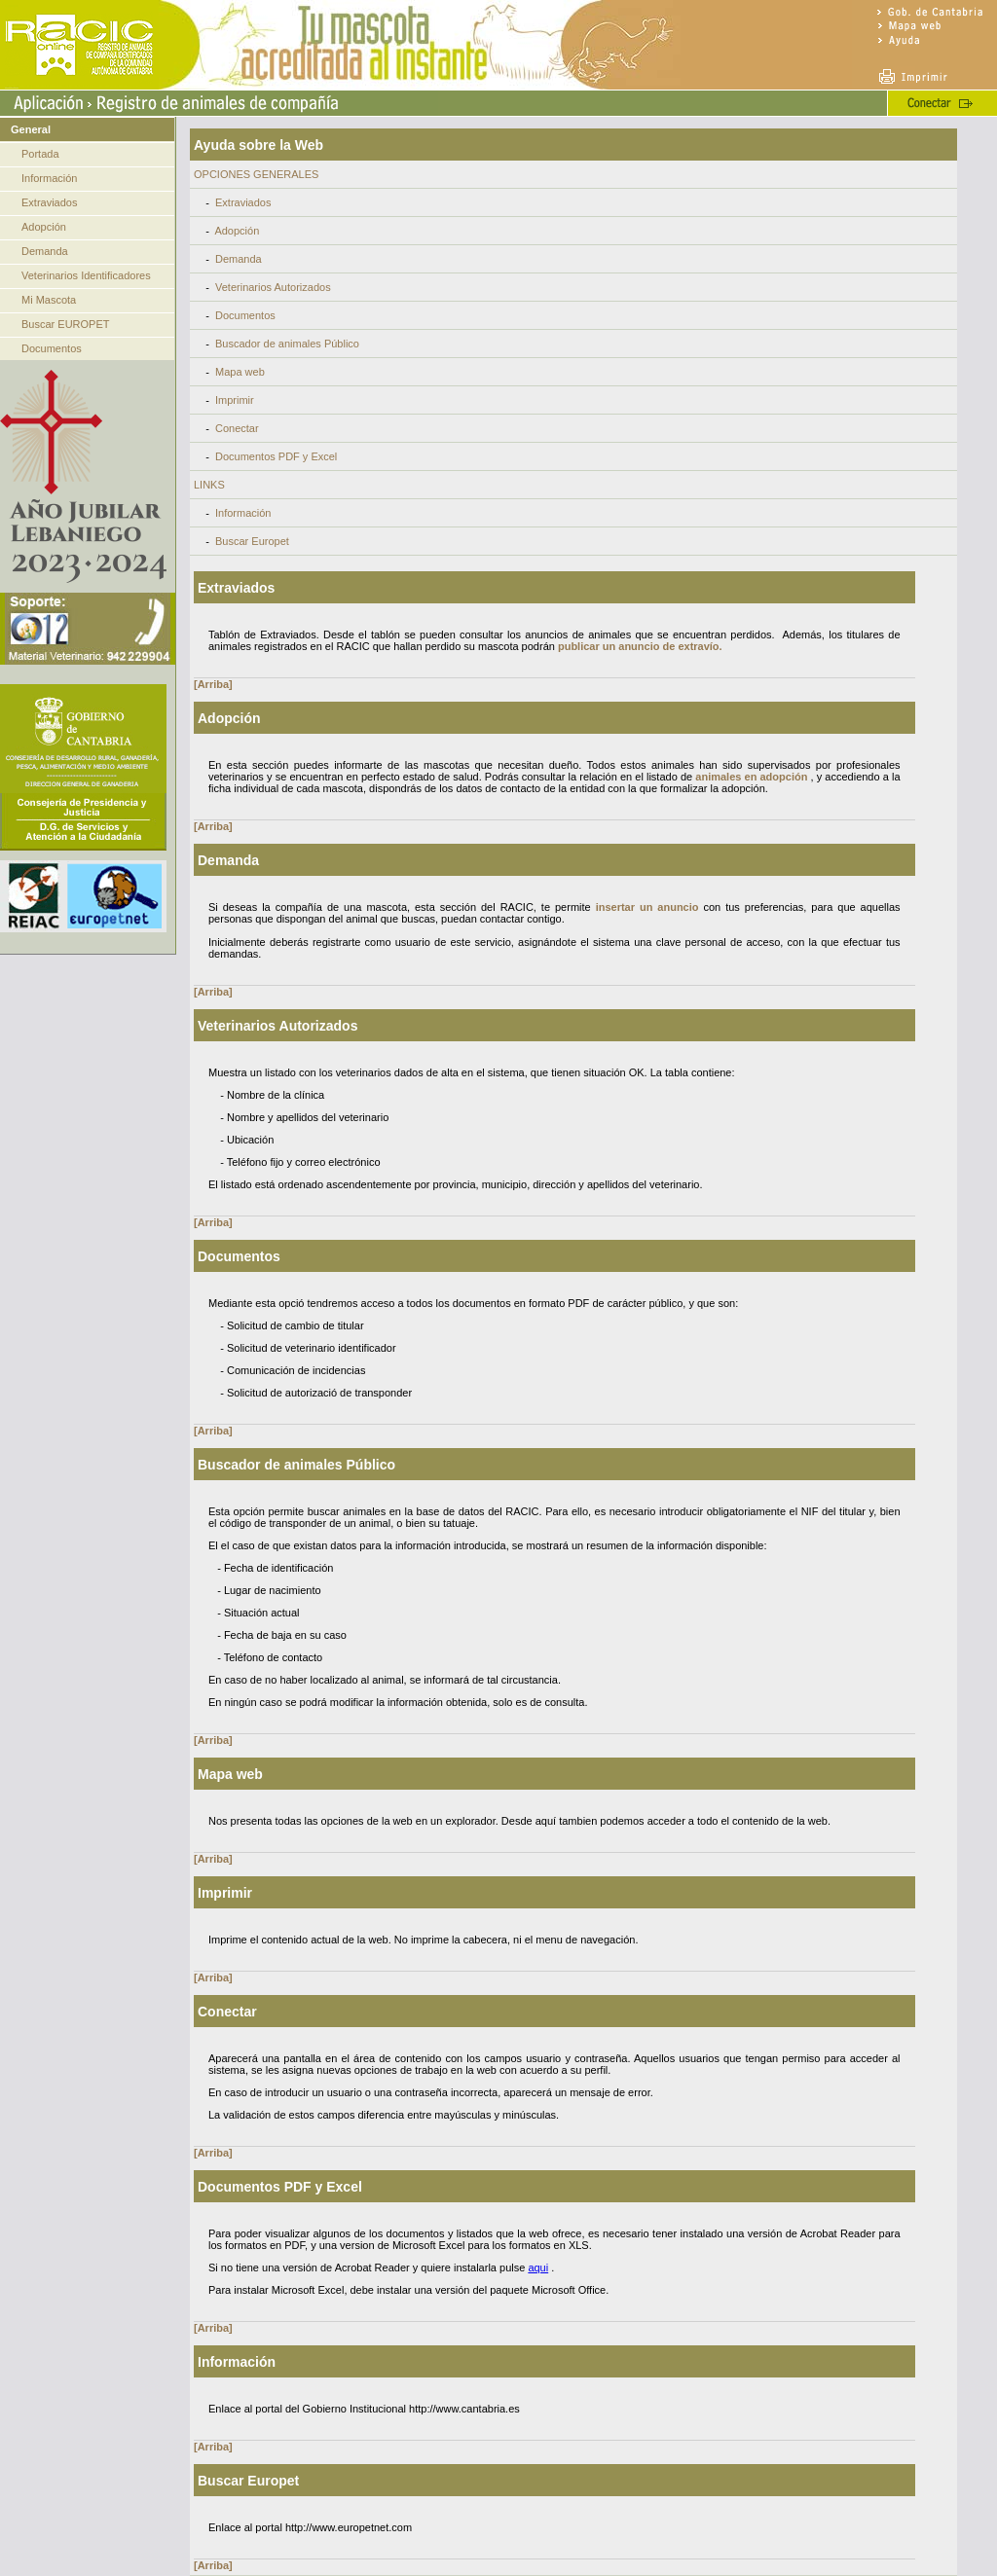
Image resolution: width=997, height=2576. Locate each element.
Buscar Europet (252, 541)
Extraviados (49, 202)
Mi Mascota (48, 300)
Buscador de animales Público (287, 343)
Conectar (237, 428)
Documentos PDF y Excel (276, 456)
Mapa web (240, 372)
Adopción (43, 227)
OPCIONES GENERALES (256, 174)
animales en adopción (751, 776)
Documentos (51, 348)
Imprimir (234, 400)
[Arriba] (213, 684)
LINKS (209, 484)
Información (49, 178)
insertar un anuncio (647, 907)
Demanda (44, 251)
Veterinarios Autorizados (273, 287)
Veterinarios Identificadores (86, 275)
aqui (538, 2267)
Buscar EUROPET (65, 324)
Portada (40, 154)
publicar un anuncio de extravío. (640, 646)
